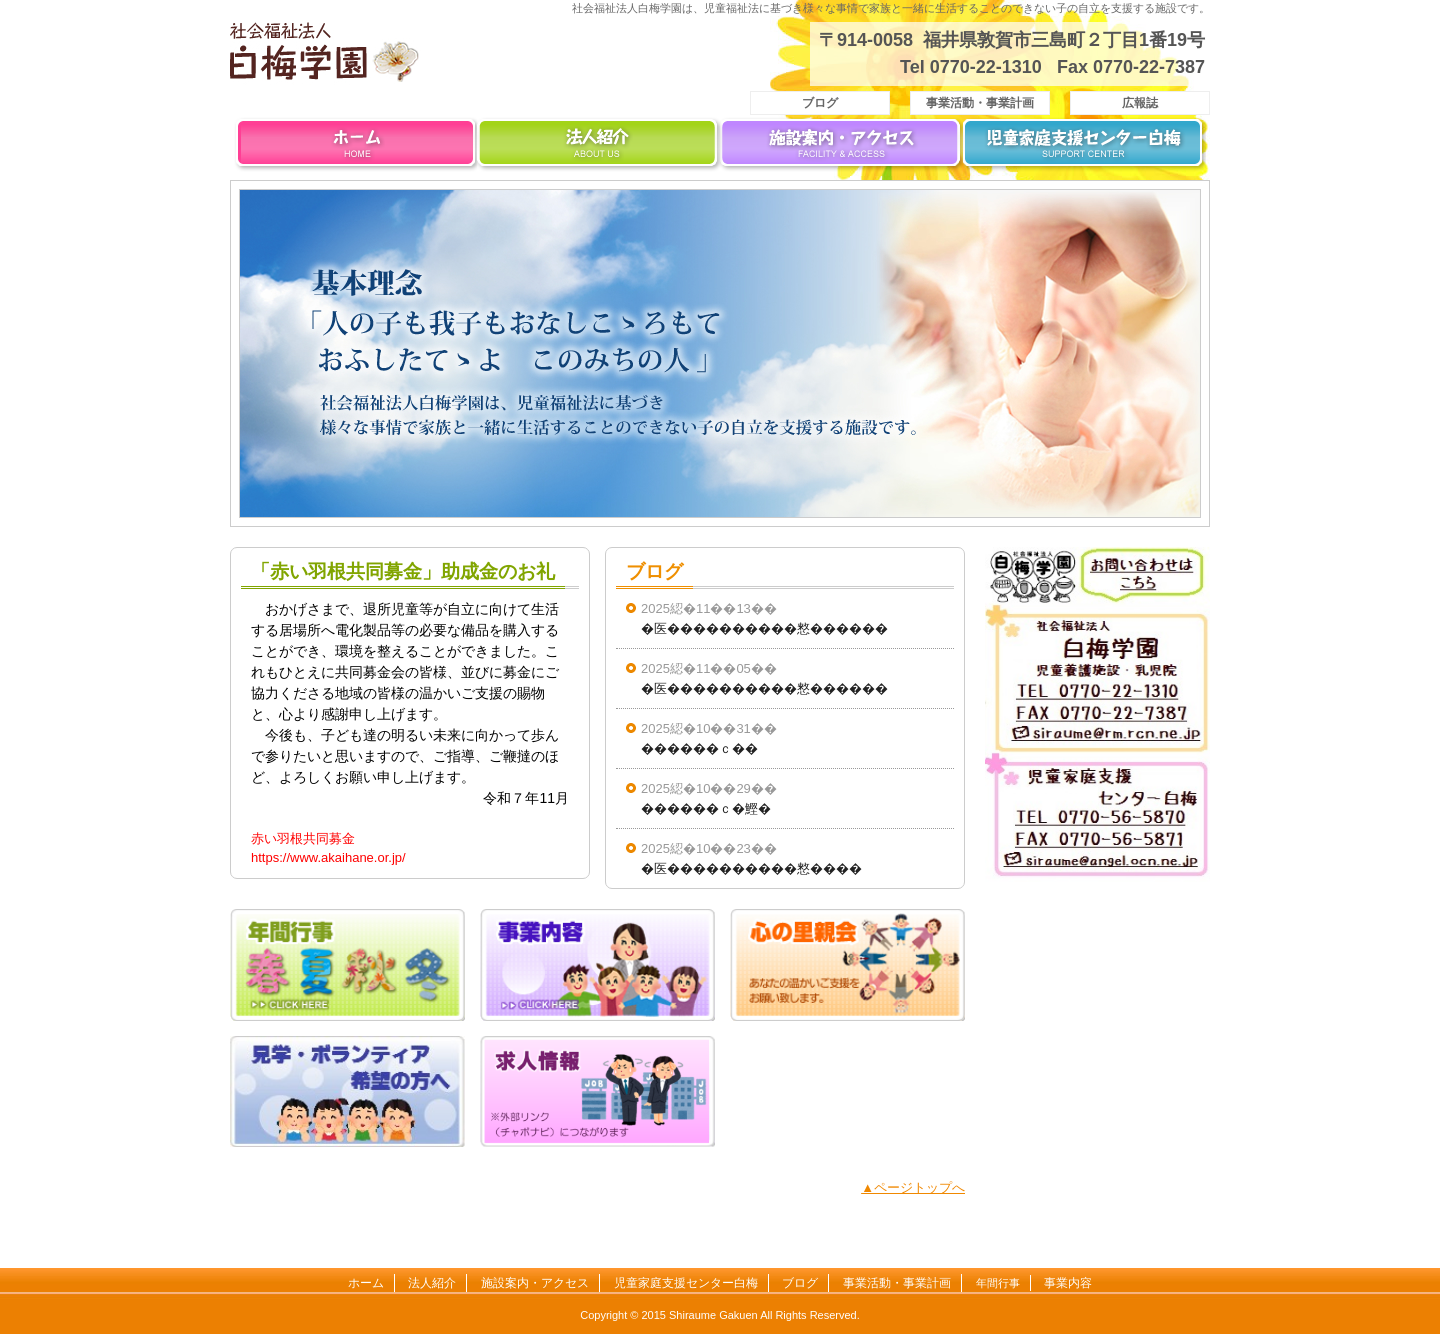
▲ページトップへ (913, 1187)
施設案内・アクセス (841, 147)
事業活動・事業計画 (980, 103)
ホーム (355, 147)
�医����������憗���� (751, 868)
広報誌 (1140, 103)
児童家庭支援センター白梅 (1084, 147)
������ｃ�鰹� (706, 808)
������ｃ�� (699, 748)
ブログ (820, 103)
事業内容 (1068, 1283)
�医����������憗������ (764, 628)
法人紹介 (598, 147)
